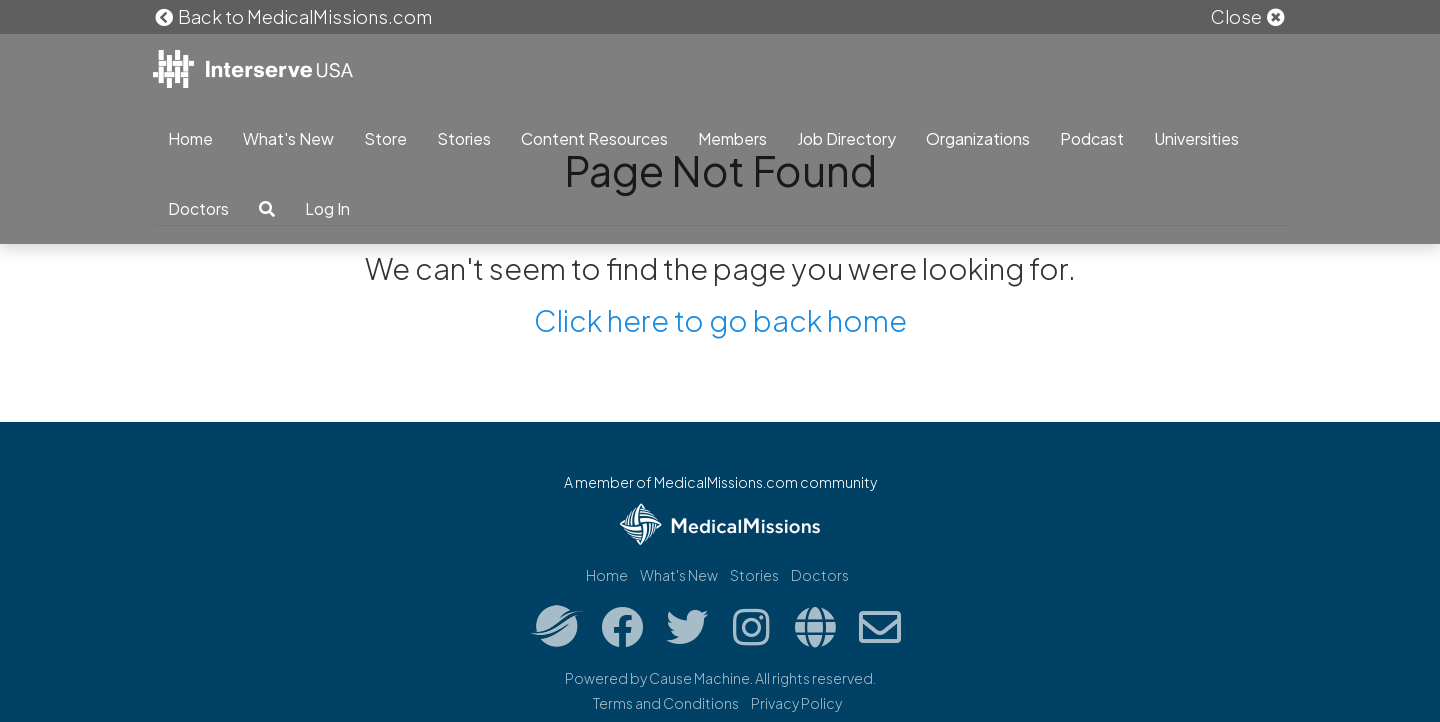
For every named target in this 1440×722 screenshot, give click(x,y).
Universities (1196, 138)
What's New (288, 138)
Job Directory (846, 138)
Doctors (198, 208)
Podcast (1092, 138)
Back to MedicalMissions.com (293, 16)
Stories (464, 138)
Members (732, 138)
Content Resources (594, 138)
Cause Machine (699, 678)
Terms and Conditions (666, 703)
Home (190, 138)
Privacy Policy (796, 703)
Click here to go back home (720, 320)
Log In (327, 208)
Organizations (978, 138)
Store (385, 138)
